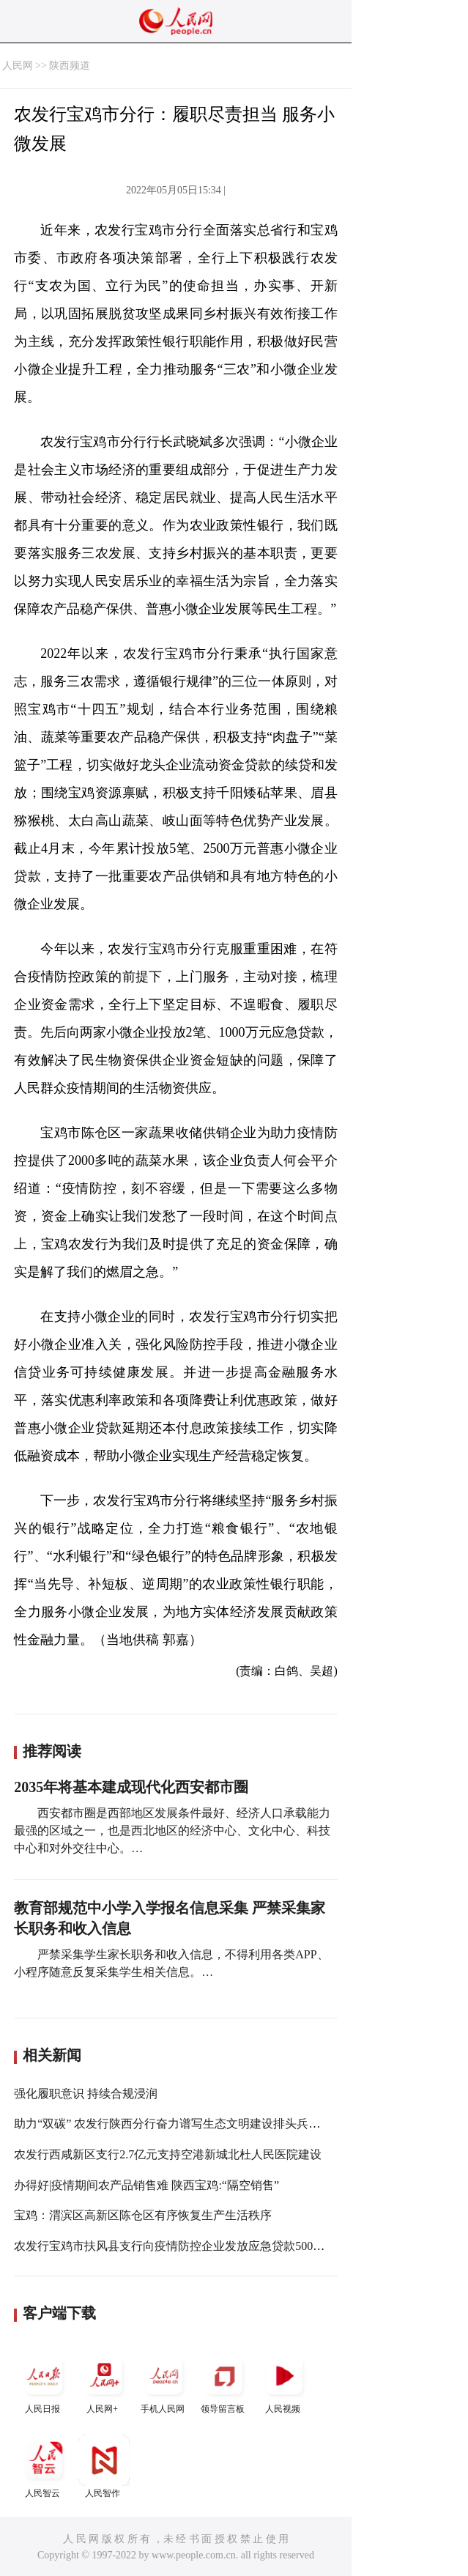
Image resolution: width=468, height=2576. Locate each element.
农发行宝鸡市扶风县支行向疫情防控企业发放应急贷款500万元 (175, 2246)
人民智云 (44, 2466)
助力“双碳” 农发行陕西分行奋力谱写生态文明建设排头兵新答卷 (178, 2123)
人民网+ (104, 2382)
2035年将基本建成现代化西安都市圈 (131, 1787)
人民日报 (44, 2382)
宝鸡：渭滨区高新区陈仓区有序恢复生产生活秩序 (143, 2215)
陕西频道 (69, 65)
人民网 (17, 65)
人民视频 (284, 2382)
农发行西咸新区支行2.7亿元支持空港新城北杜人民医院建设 (168, 2154)
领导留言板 (224, 2382)
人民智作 (104, 2466)
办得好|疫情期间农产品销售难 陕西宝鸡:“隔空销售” (146, 2185)
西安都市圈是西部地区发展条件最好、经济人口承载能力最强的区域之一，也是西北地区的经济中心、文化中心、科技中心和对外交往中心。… (172, 1830)
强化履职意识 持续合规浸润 (85, 2093)
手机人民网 (164, 2382)
